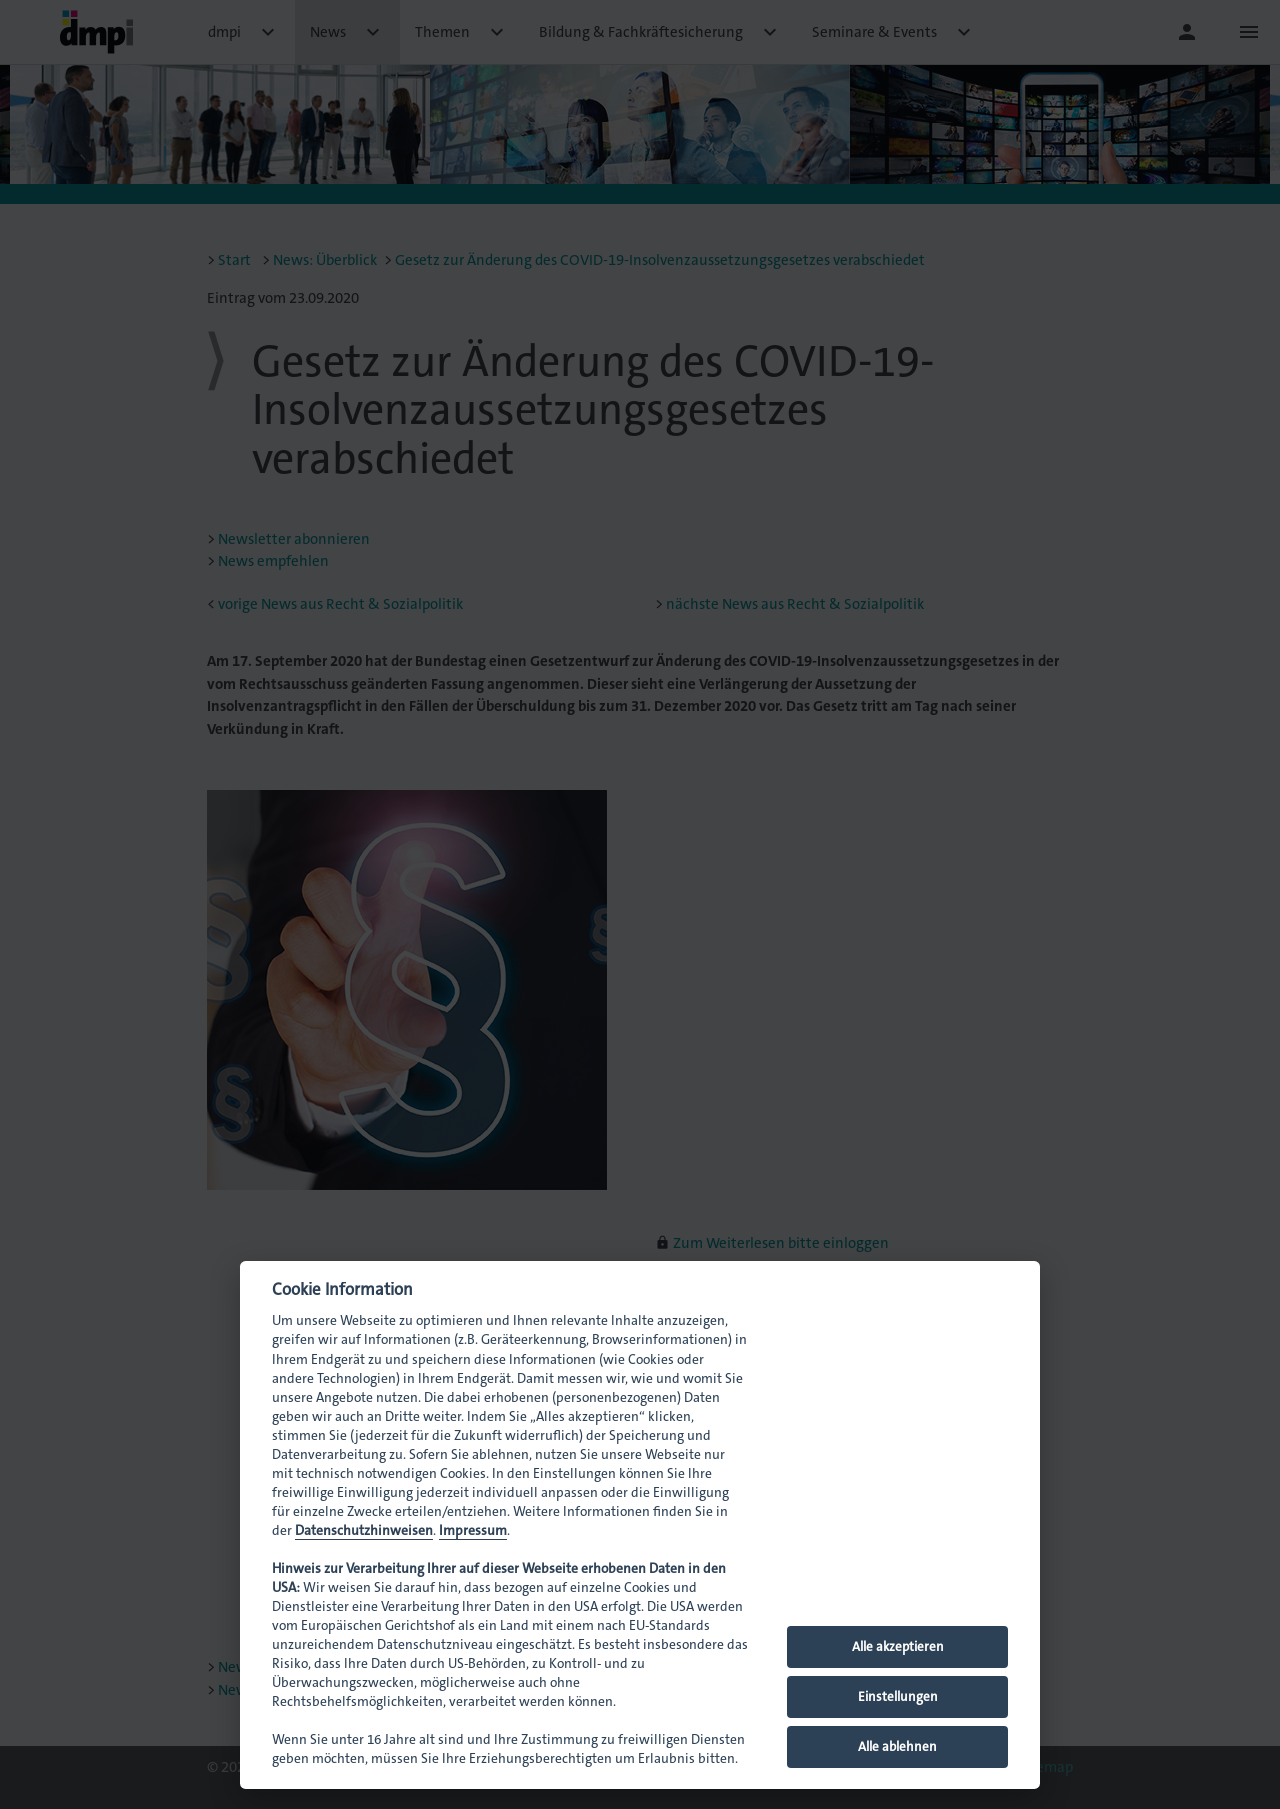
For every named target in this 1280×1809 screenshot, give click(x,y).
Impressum (473, 1530)
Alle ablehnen (897, 1746)
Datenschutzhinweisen (364, 1530)
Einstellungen (898, 1696)
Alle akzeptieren (898, 1646)
